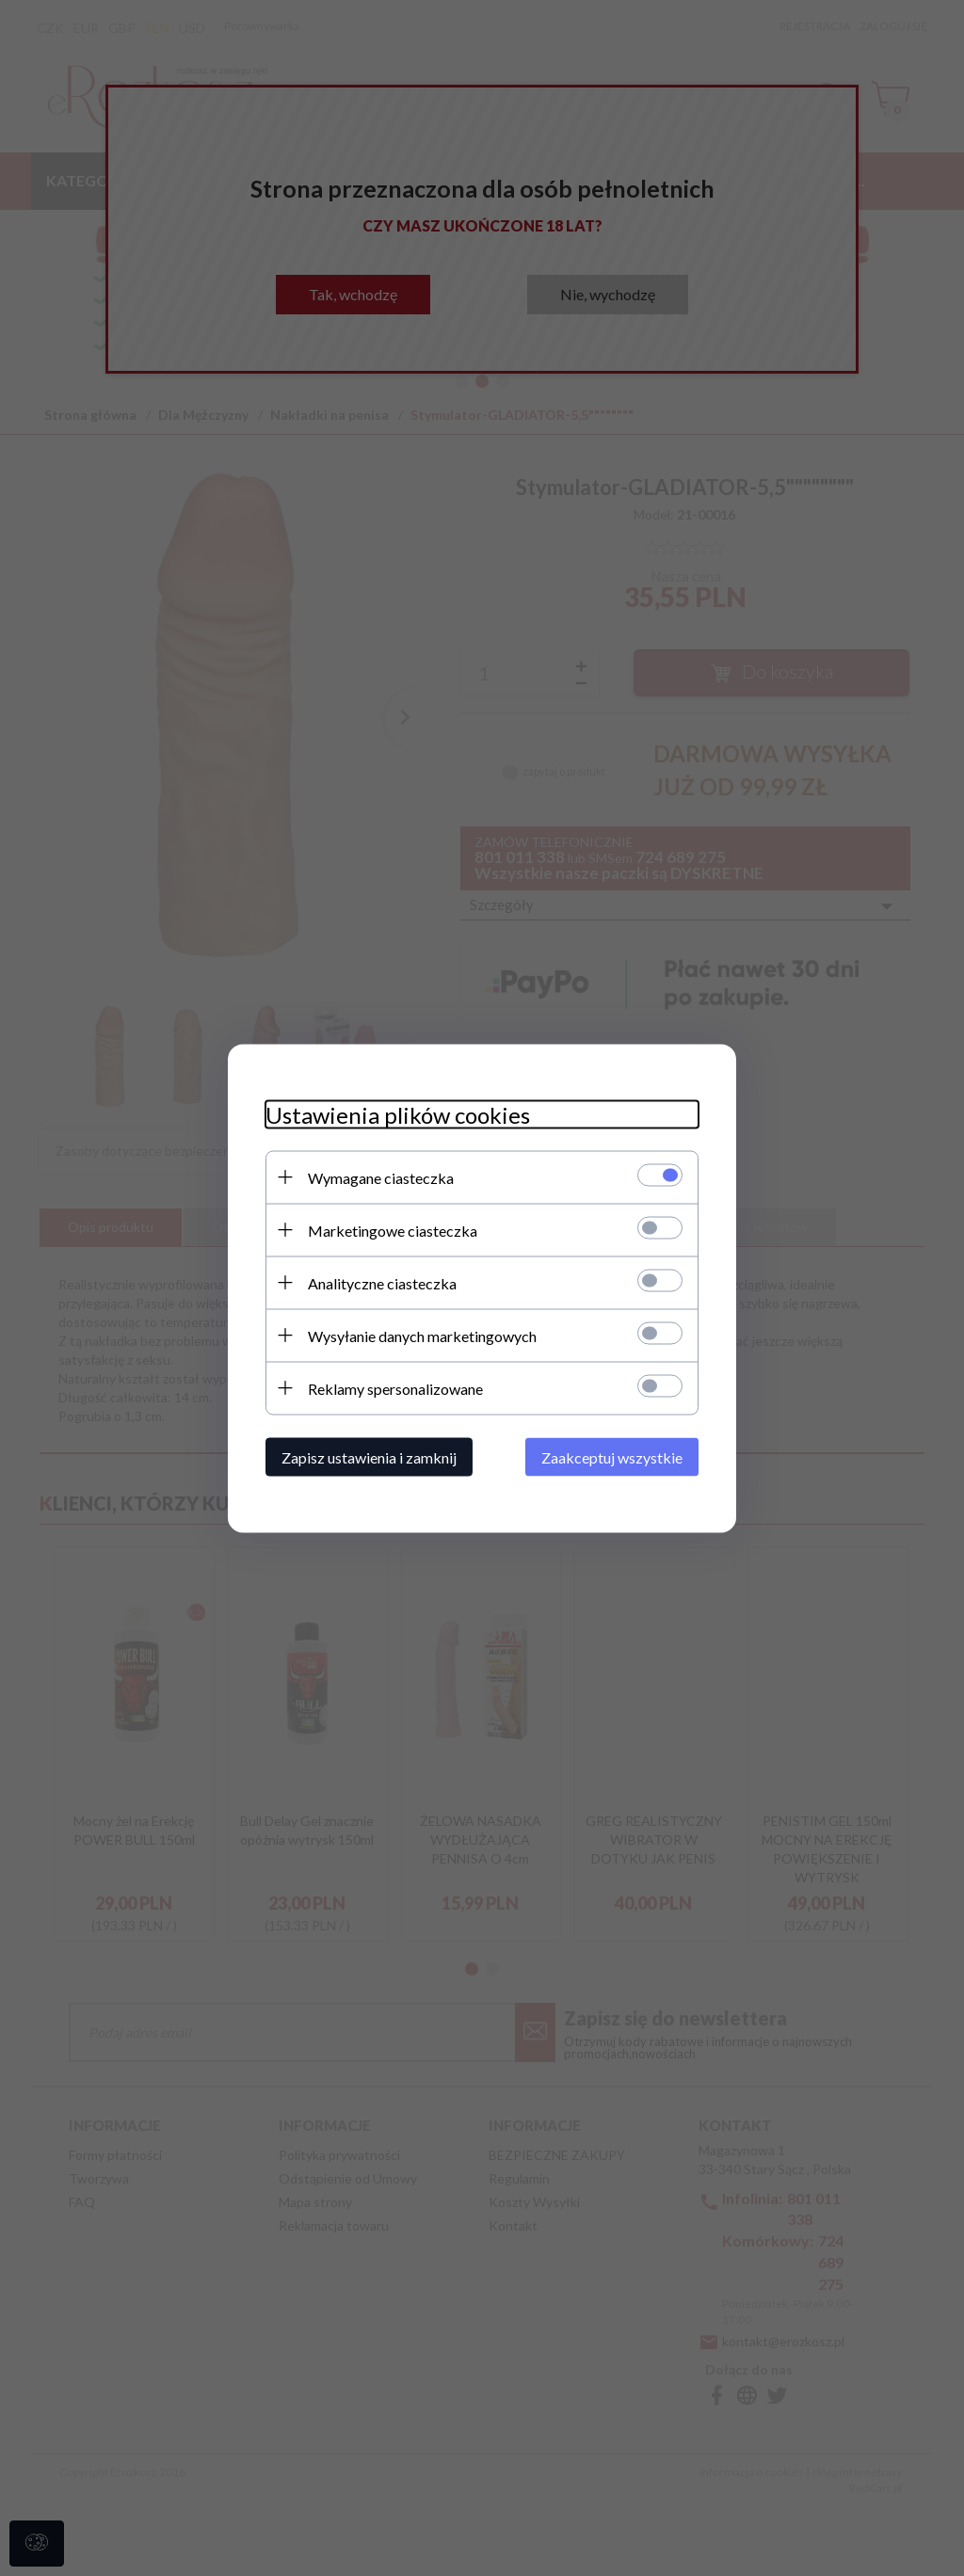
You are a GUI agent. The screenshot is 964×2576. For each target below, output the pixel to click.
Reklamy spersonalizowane (395, 1388)
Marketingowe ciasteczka (392, 1230)
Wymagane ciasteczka (381, 1177)
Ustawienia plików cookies (397, 1114)
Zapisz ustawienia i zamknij (369, 1456)
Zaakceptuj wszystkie (612, 1456)
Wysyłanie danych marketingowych (422, 1335)
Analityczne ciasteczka (382, 1282)
